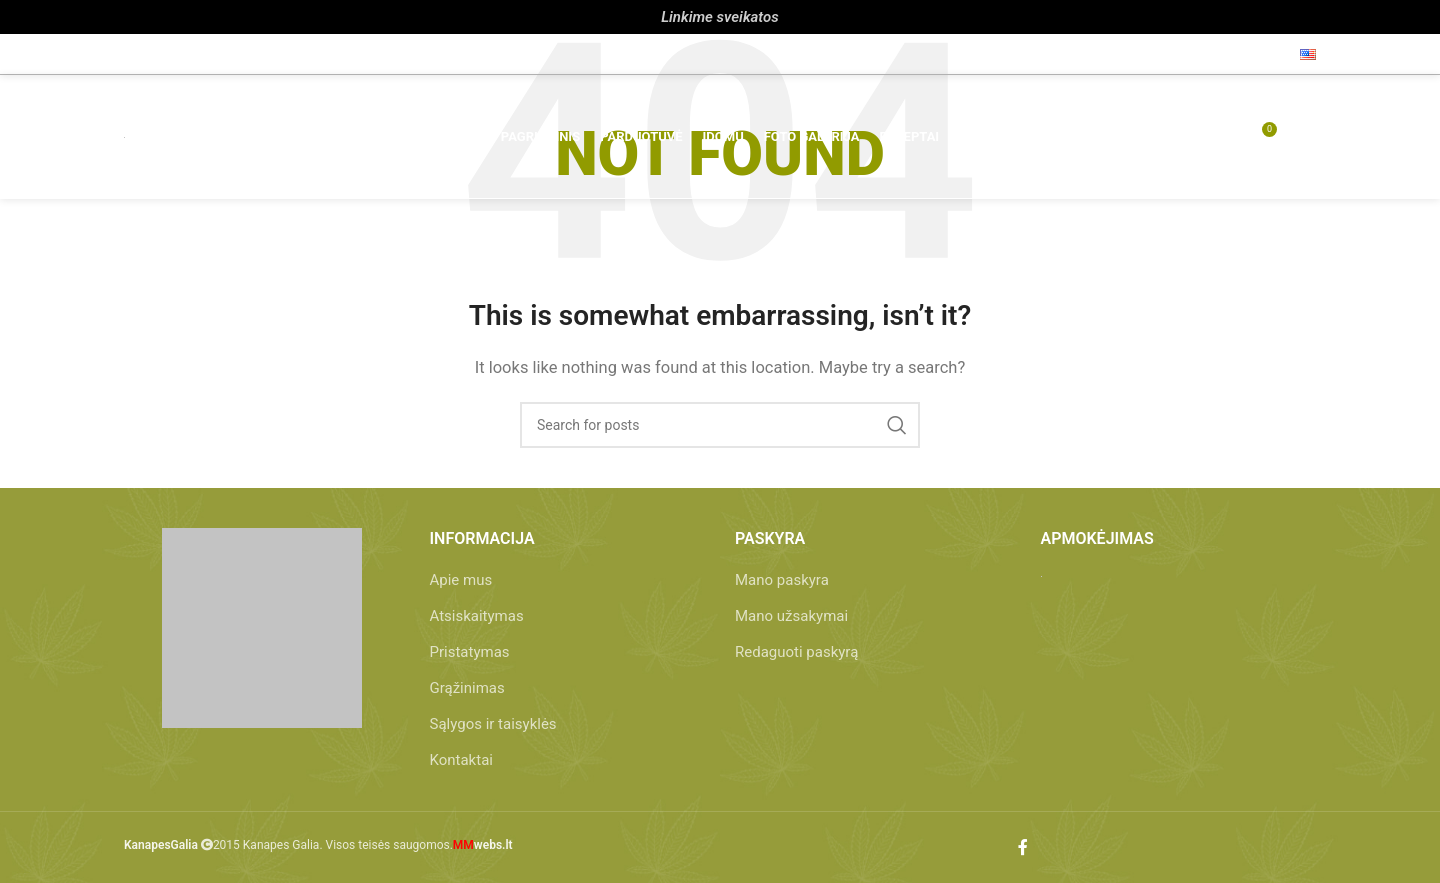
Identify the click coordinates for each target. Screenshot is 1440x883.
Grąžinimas (467, 688)
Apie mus (461, 580)
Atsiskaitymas (477, 616)
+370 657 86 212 (184, 54)
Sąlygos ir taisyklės (493, 724)
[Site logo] (124, 140)
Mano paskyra (782, 580)
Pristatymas (470, 652)
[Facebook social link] (1268, 53)
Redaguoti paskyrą (796, 652)
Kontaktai (461, 760)
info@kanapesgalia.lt (305, 54)
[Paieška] (1147, 140)
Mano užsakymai (791, 616)
